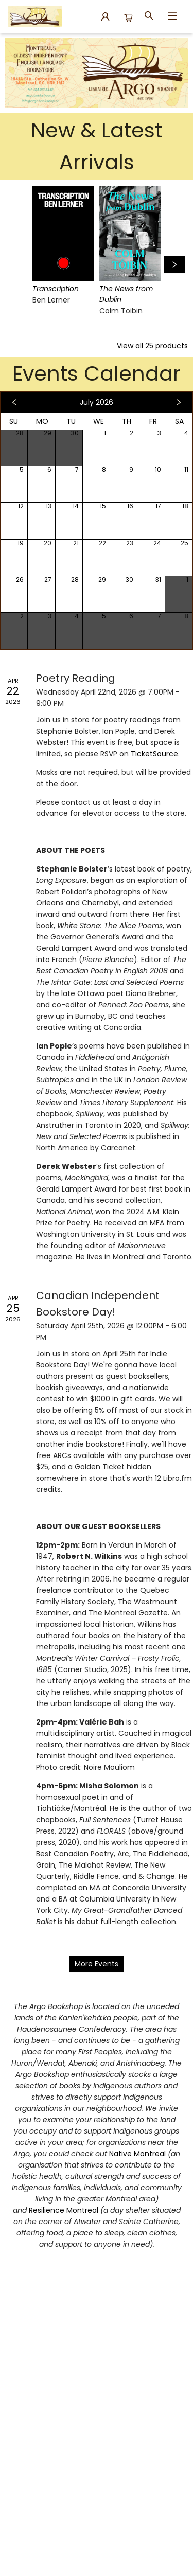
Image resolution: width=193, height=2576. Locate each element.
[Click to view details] (63, 233)
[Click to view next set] (174, 264)
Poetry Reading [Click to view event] (75, 678)
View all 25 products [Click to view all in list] (152, 346)
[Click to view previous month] (14, 402)
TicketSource (154, 754)
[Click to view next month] (178, 402)
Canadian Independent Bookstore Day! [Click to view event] (98, 1303)
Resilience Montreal (63, 2210)
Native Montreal (138, 2153)
